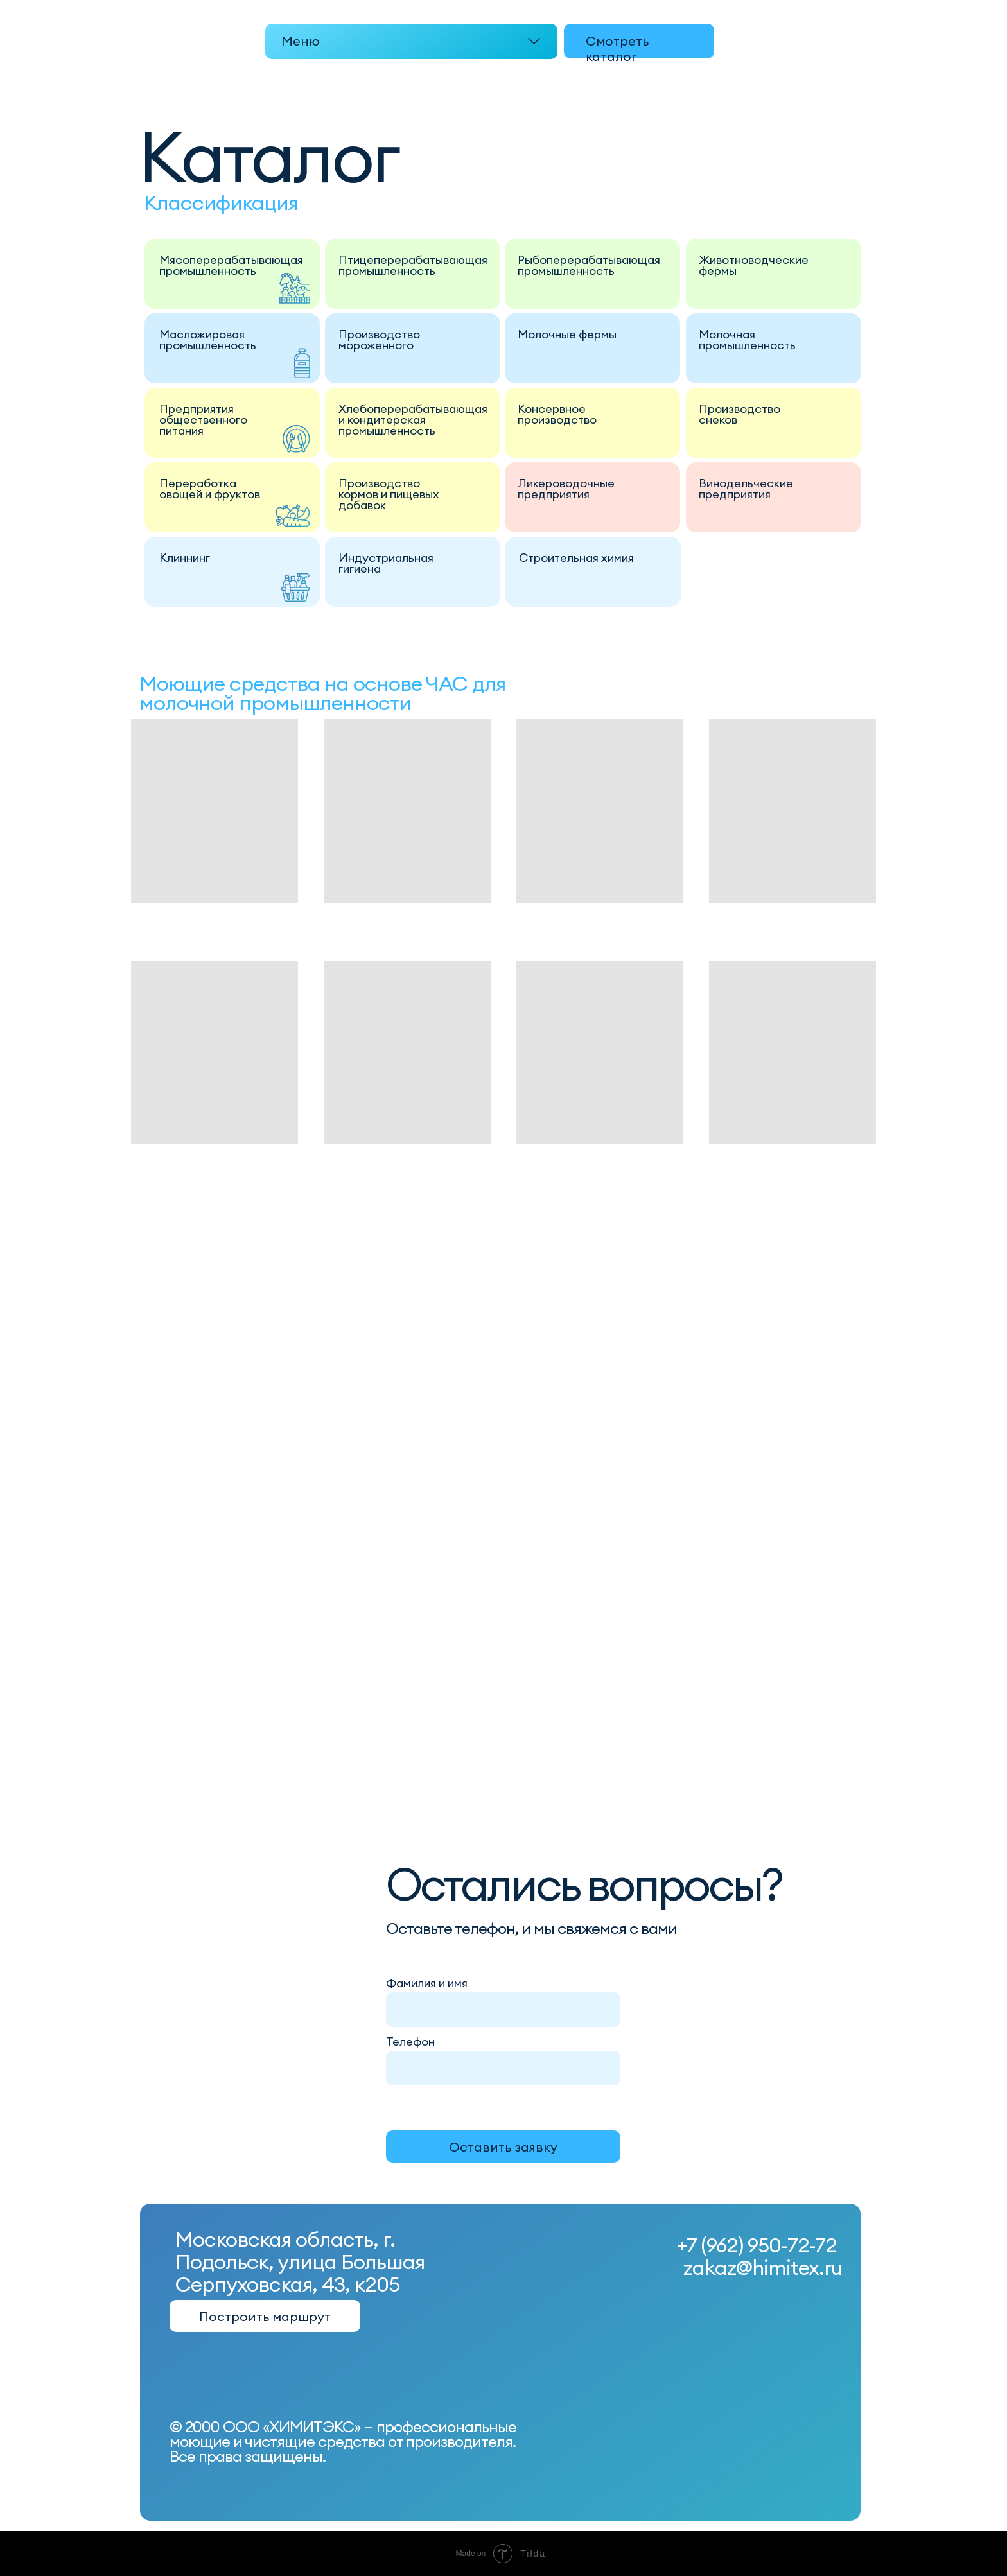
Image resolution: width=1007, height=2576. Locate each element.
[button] (411, 41)
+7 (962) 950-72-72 (757, 2245)
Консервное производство (557, 414)
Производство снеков (739, 414)
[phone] (504, 2067)
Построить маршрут (265, 2316)
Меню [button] (300, 41)
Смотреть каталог (617, 48)
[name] (504, 2009)
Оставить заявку (503, 2147)
